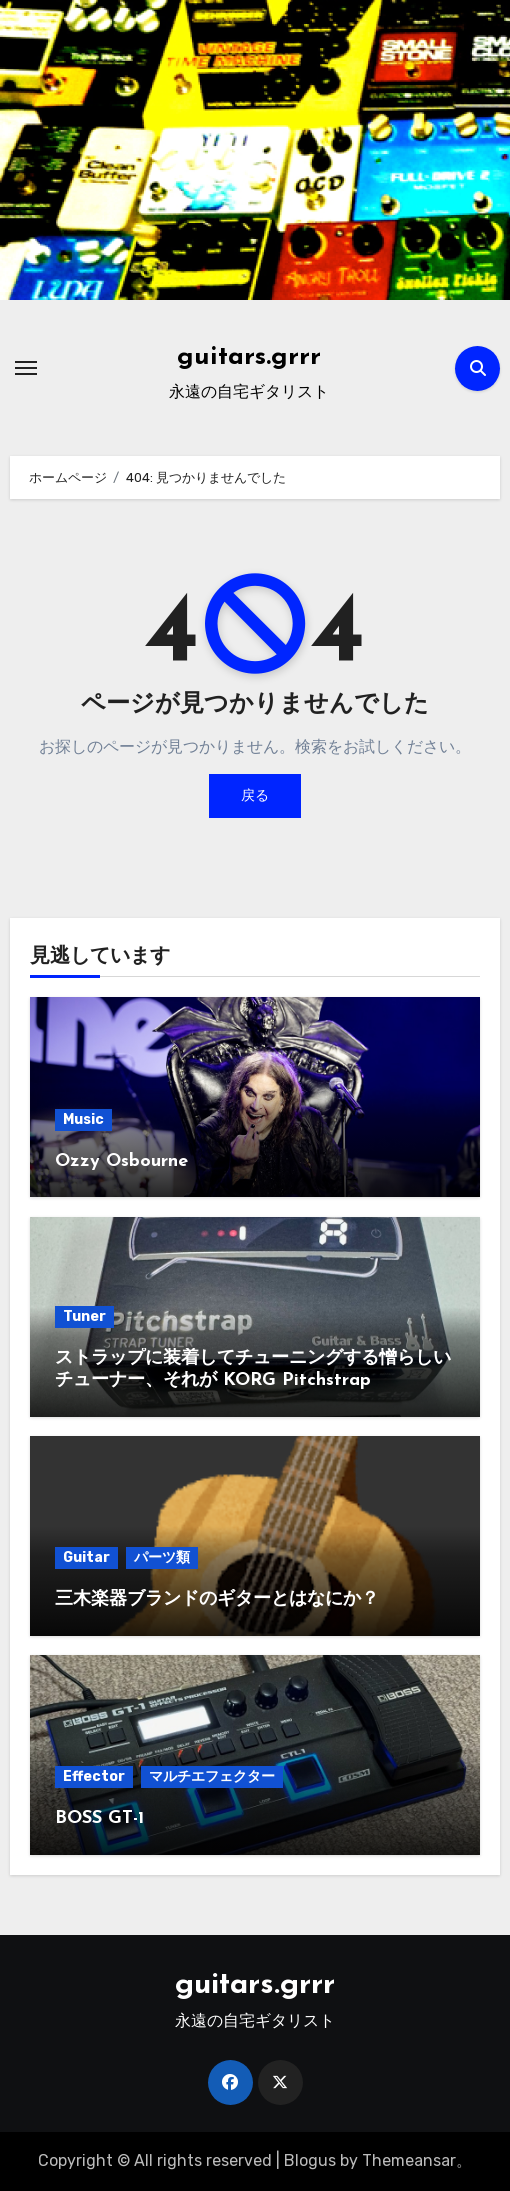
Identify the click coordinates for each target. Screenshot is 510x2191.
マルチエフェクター (212, 1776)
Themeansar (409, 2160)
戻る (255, 795)
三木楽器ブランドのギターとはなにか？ (217, 1599)
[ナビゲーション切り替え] (26, 368)
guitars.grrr (249, 357)
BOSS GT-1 (99, 1818)
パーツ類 (162, 1557)
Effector (94, 1776)
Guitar (86, 1557)
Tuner (84, 1316)
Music (83, 1119)
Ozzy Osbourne (121, 1161)
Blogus (310, 2160)
